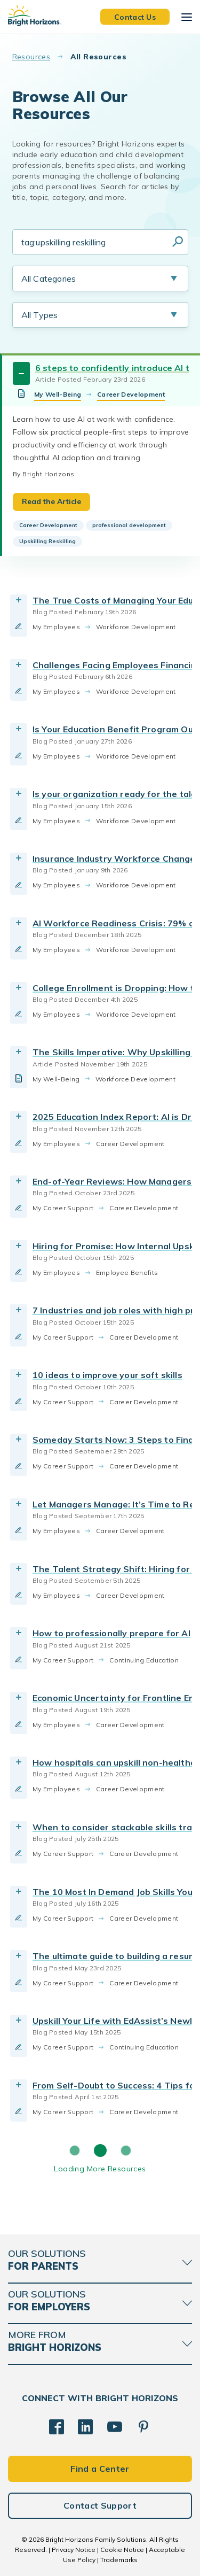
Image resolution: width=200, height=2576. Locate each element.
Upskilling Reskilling (47, 541)
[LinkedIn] (85, 2427)
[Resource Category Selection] (100, 278)
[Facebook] (56, 2427)
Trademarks (119, 2560)
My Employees (56, 627)
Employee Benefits (127, 1272)
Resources (31, 56)
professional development (129, 525)
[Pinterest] (143, 2427)
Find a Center (99, 2468)
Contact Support (100, 2505)
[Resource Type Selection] (100, 315)
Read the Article (51, 501)
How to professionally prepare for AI (111, 1633)
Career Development (131, 394)
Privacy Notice (73, 2550)
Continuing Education (143, 1660)
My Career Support (63, 1208)
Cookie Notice (122, 2550)
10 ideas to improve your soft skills (107, 1375)
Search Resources (177, 241)
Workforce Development (136, 627)
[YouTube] (114, 2427)
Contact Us (135, 16)
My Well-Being (57, 394)
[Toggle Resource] (21, 373)
